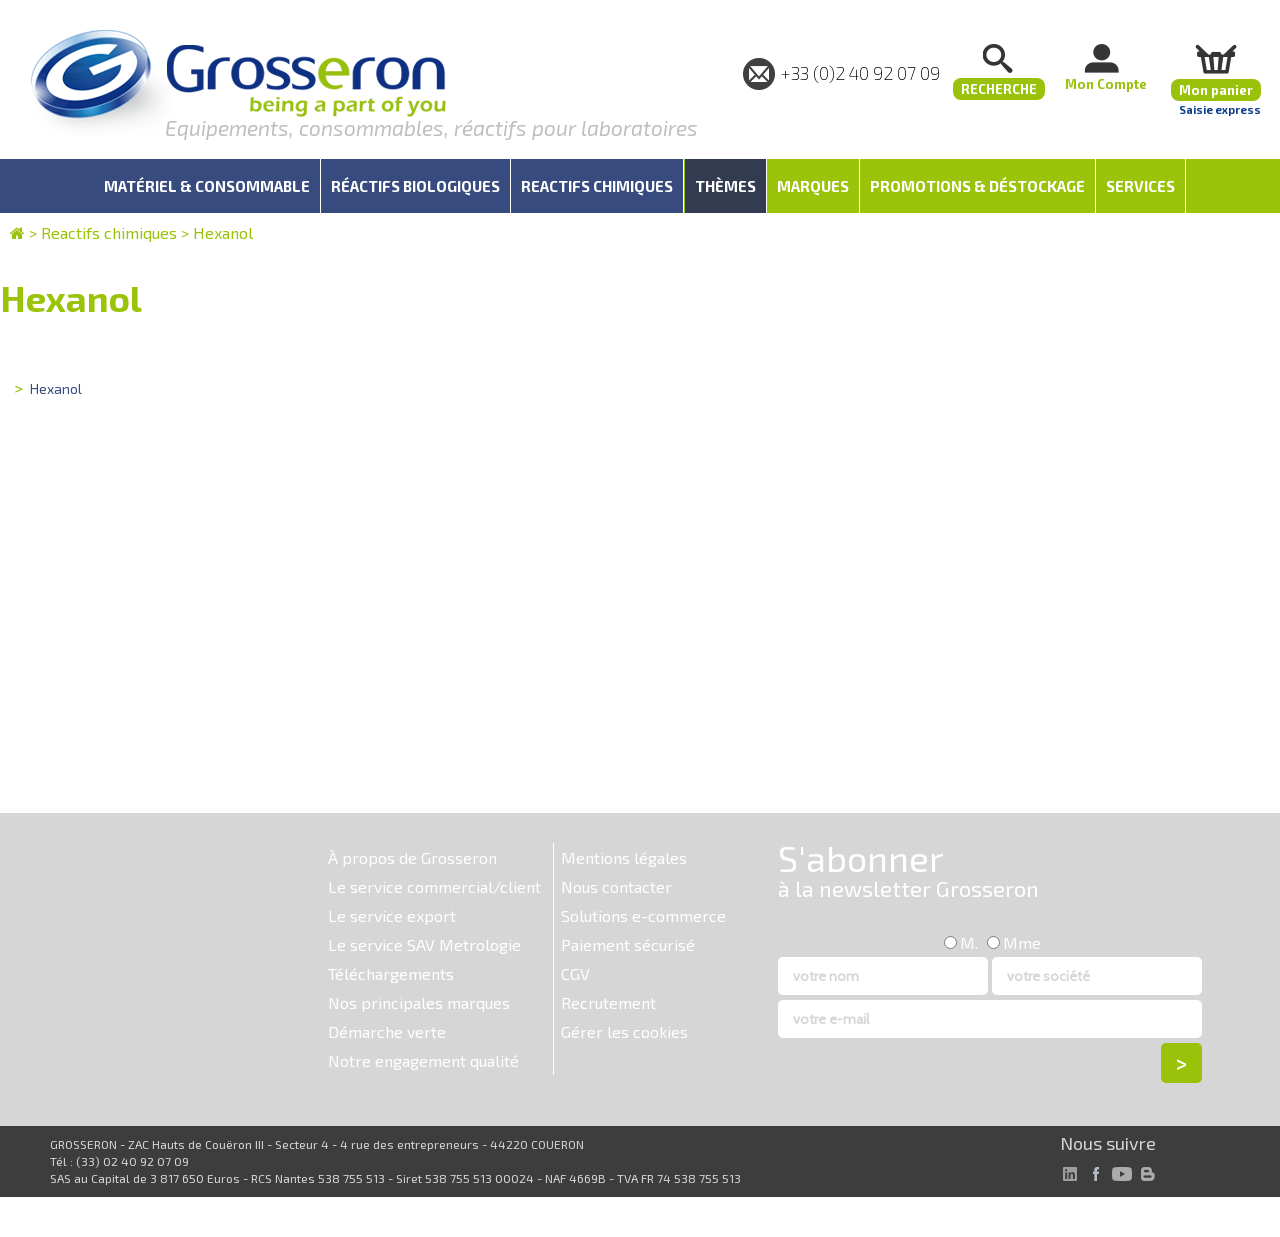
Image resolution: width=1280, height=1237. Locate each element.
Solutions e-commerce (643, 915)
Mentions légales (624, 857)
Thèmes (725, 186)
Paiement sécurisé (628, 944)
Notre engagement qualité (423, 1060)
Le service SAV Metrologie (424, 944)
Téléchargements (391, 973)
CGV (575, 973)
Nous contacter (616, 886)
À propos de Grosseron (412, 857)
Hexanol (223, 232)
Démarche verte (387, 1031)
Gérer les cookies (624, 1031)
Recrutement (608, 1002)
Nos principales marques (419, 1002)
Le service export (392, 915)
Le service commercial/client (434, 886)
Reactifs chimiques (109, 232)
